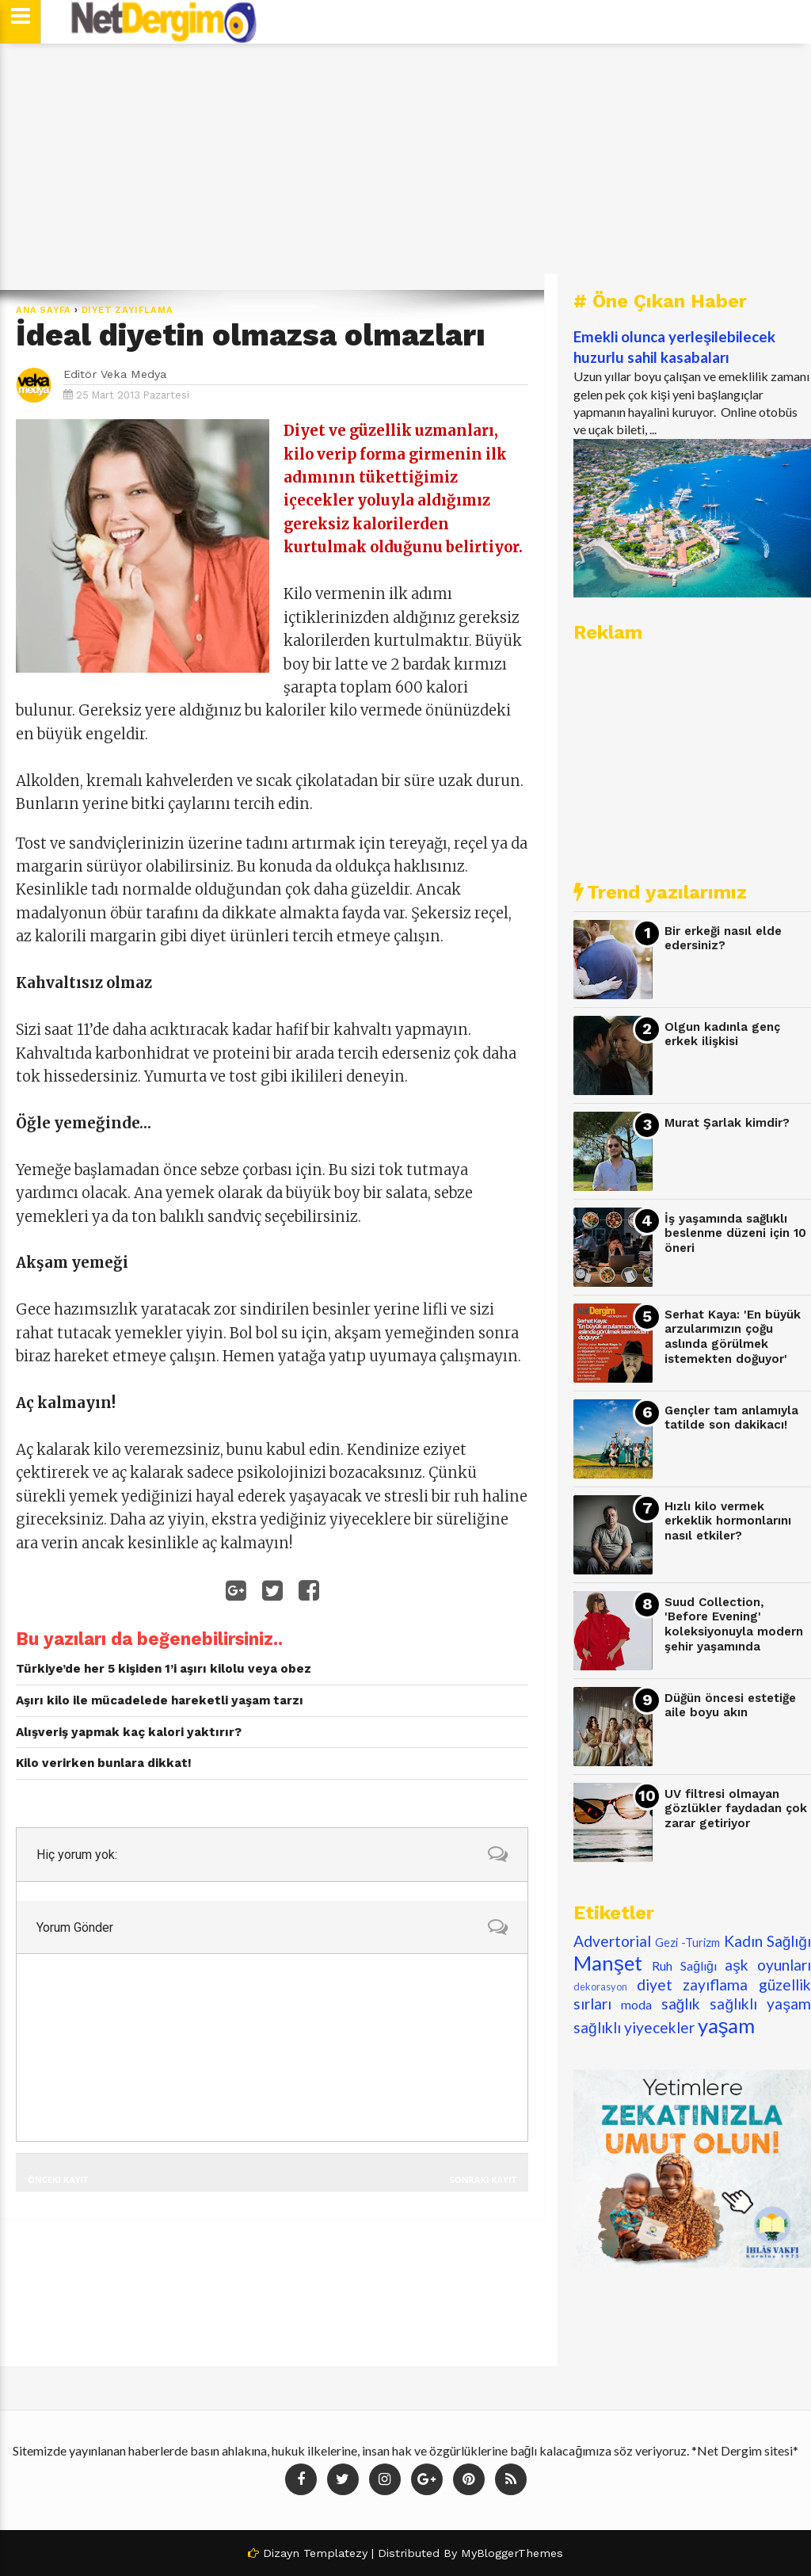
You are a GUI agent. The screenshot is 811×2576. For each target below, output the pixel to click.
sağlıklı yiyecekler (634, 2027)
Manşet (607, 1963)
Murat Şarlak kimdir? (727, 1123)
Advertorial (612, 1941)
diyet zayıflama (127, 310)
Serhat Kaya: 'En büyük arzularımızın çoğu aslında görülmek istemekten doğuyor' (732, 1336)
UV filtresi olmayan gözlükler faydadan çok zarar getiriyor (735, 1808)
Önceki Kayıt (58, 2179)
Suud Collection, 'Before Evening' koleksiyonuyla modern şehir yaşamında (733, 1624)
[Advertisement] (405, 166)
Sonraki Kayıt (483, 2179)
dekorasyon (600, 1986)
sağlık (681, 2003)
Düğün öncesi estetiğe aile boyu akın (730, 1705)
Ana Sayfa (43, 310)
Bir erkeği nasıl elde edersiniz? (723, 938)
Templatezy (335, 2553)
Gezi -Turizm (687, 1942)
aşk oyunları (768, 1965)
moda (636, 2004)
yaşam (727, 2025)
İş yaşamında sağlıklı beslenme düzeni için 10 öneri (735, 1233)
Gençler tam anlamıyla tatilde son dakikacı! (731, 1418)
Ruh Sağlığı (684, 1965)
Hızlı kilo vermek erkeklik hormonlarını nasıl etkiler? (727, 1521)
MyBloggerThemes (512, 2553)
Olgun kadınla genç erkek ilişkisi (722, 1034)
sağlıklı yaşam (760, 2003)
